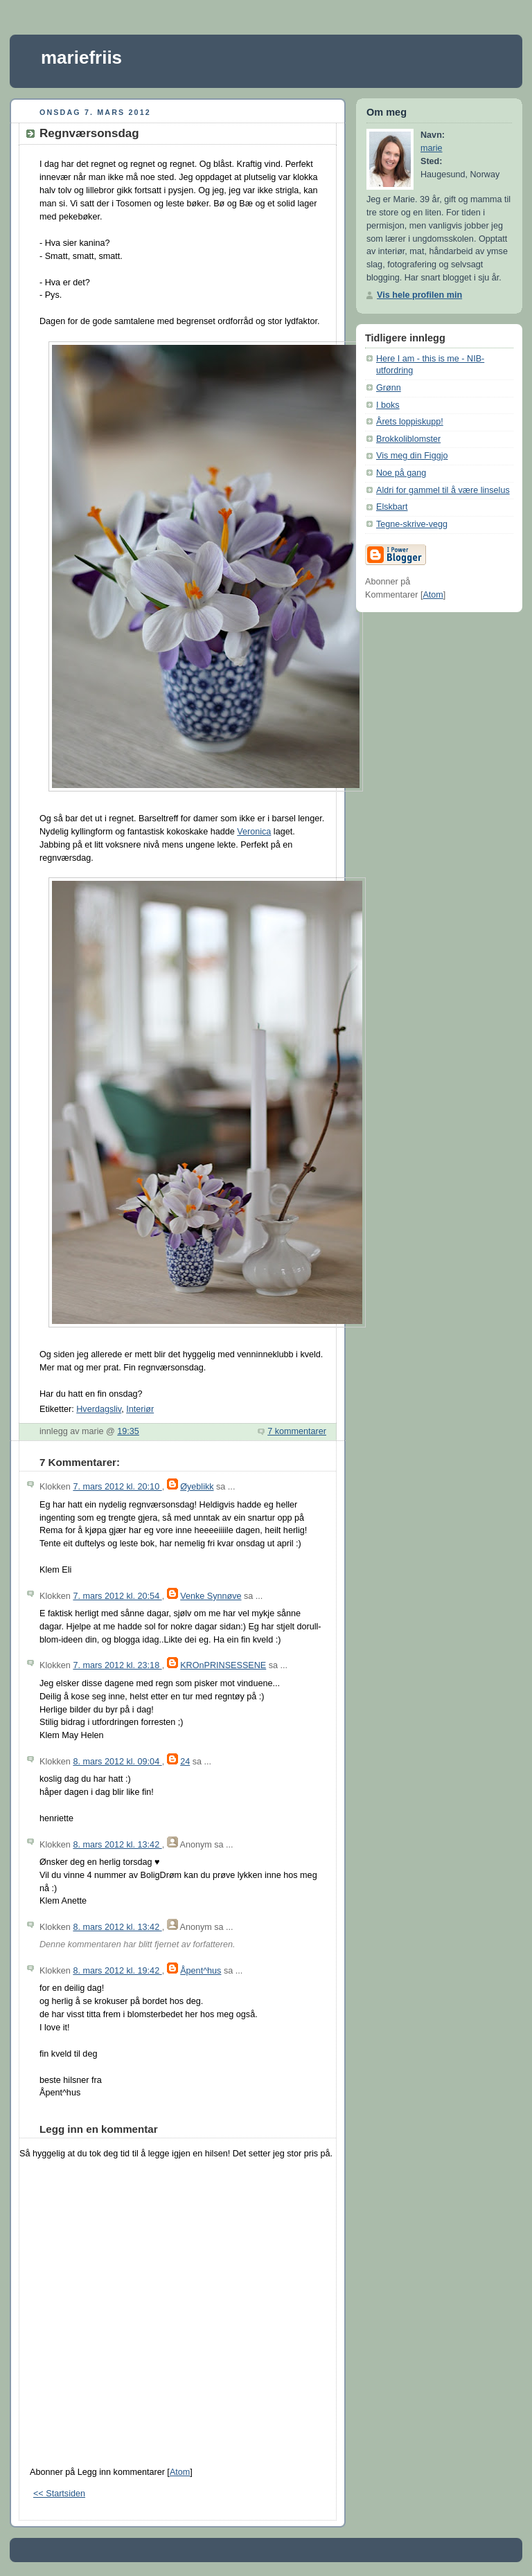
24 (185, 1761)
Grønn (388, 388)
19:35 (128, 1431)
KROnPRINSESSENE (223, 1665)
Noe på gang (401, 473)
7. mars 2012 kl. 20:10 (117, 1487)
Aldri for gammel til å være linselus (443, 490)
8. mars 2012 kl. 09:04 (117, 1761)
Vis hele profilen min (419, 295)
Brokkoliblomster (408, 439)
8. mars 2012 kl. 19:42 (117, 1971)
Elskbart (392, 507)
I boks (388, 405)
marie (431, 148)
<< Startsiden (59, 2493)
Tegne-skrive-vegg (411, 524)
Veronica (254, 832)
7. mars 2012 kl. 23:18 (117, 1665)
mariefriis (81, 57)
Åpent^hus (200, 1971)
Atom (180, 2472)
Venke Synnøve (210, 1596)
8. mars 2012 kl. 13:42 (117, 1845)
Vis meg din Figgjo (412, 455)
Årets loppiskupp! (409, 422)
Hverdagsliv (98, 1409)
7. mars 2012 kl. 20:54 (117, 1596)
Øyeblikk (196, 1487)
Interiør (140, 1409)
